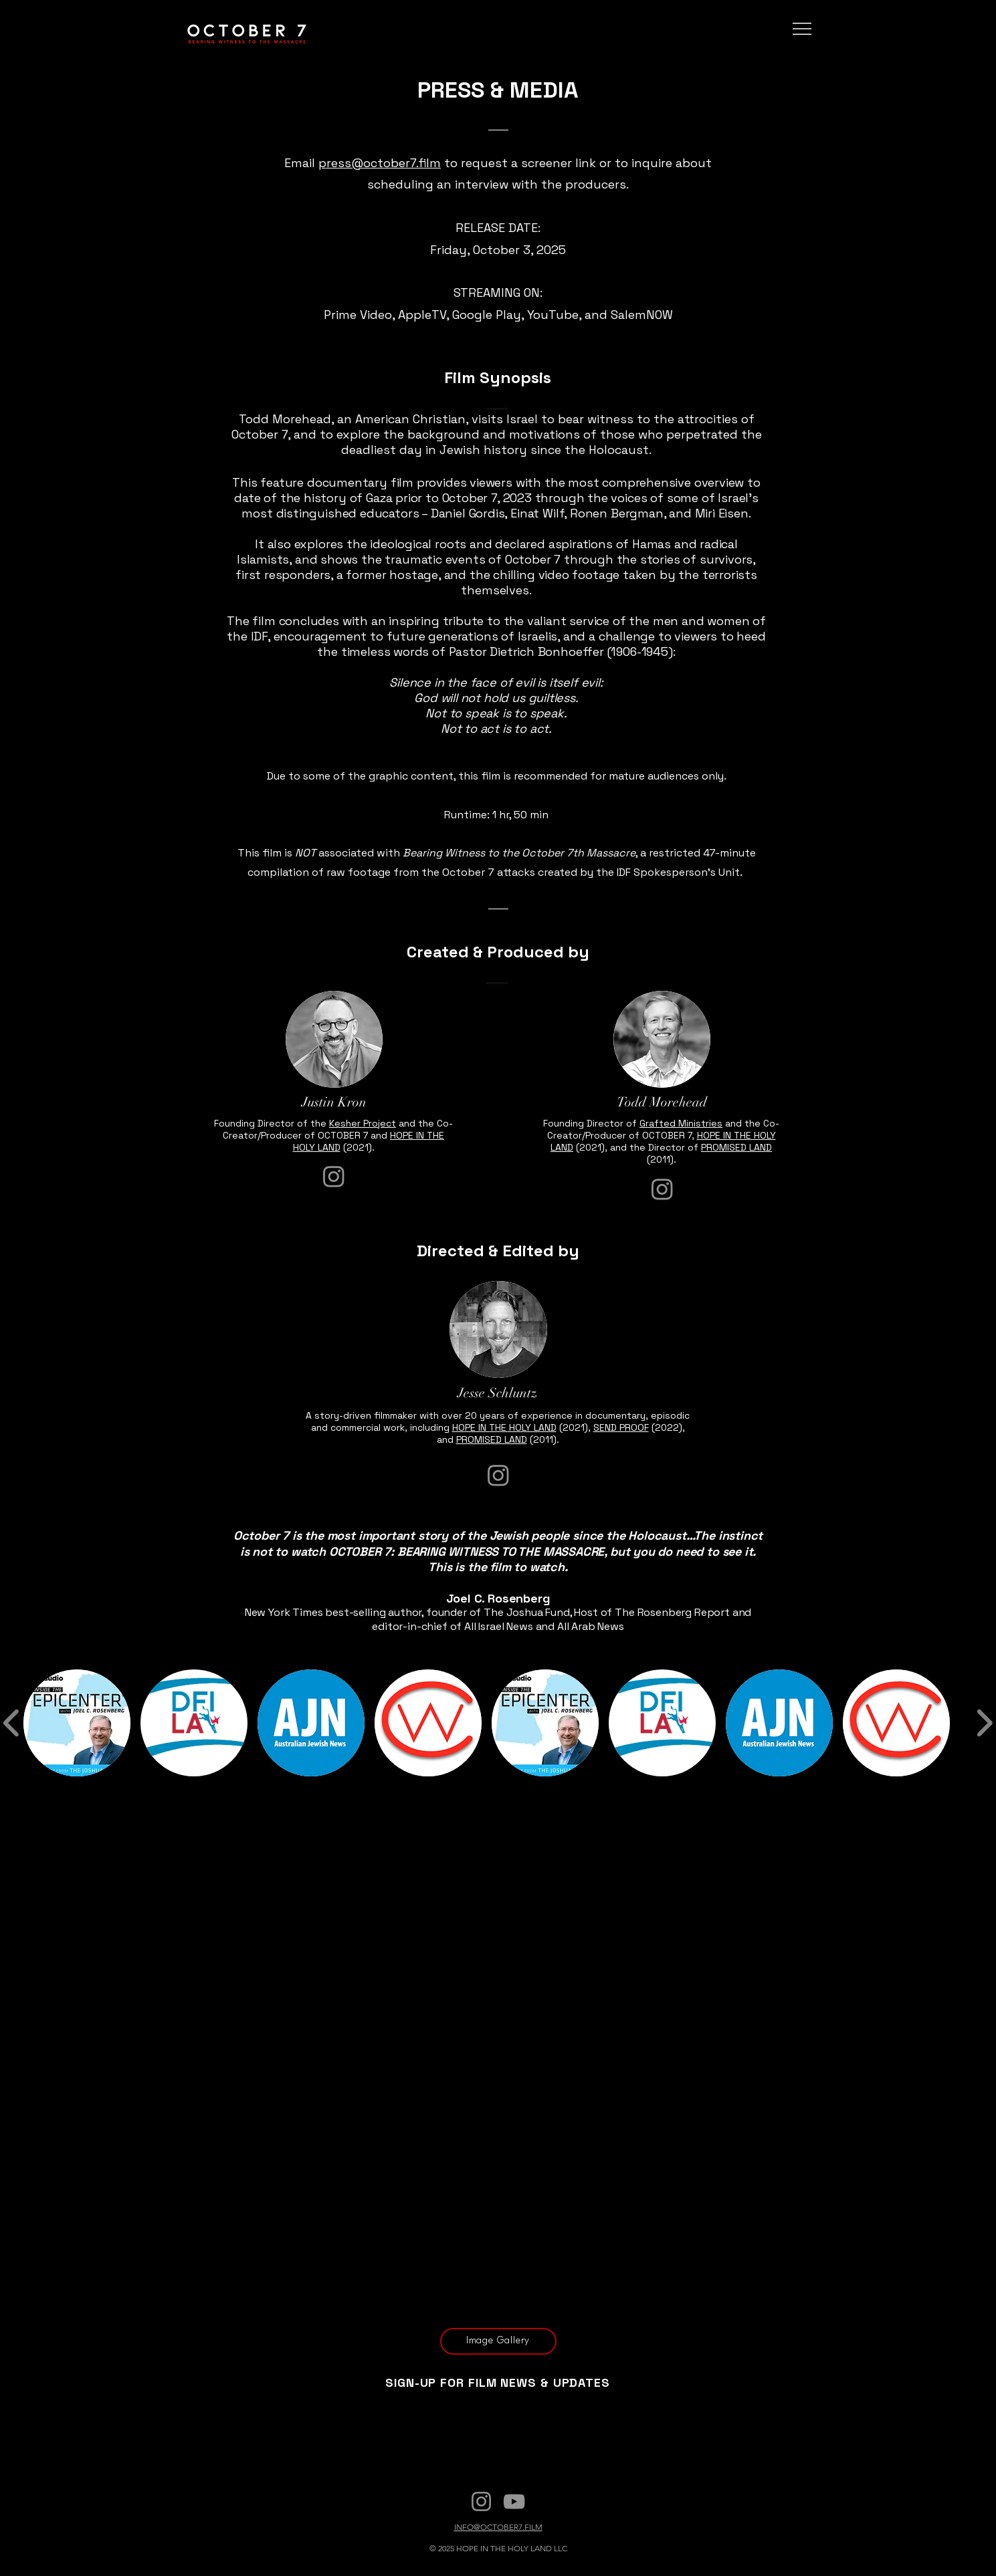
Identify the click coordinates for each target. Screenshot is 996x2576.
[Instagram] (334, 1176)
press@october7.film (379, 162)
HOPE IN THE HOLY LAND (504, 1427)
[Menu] (802, 28)
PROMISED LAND (736, 1147)
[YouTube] (514, 2501)
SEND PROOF (621, 1427)
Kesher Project (362, 1123)
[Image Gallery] (498, 2341)
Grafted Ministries (680, 1123)
